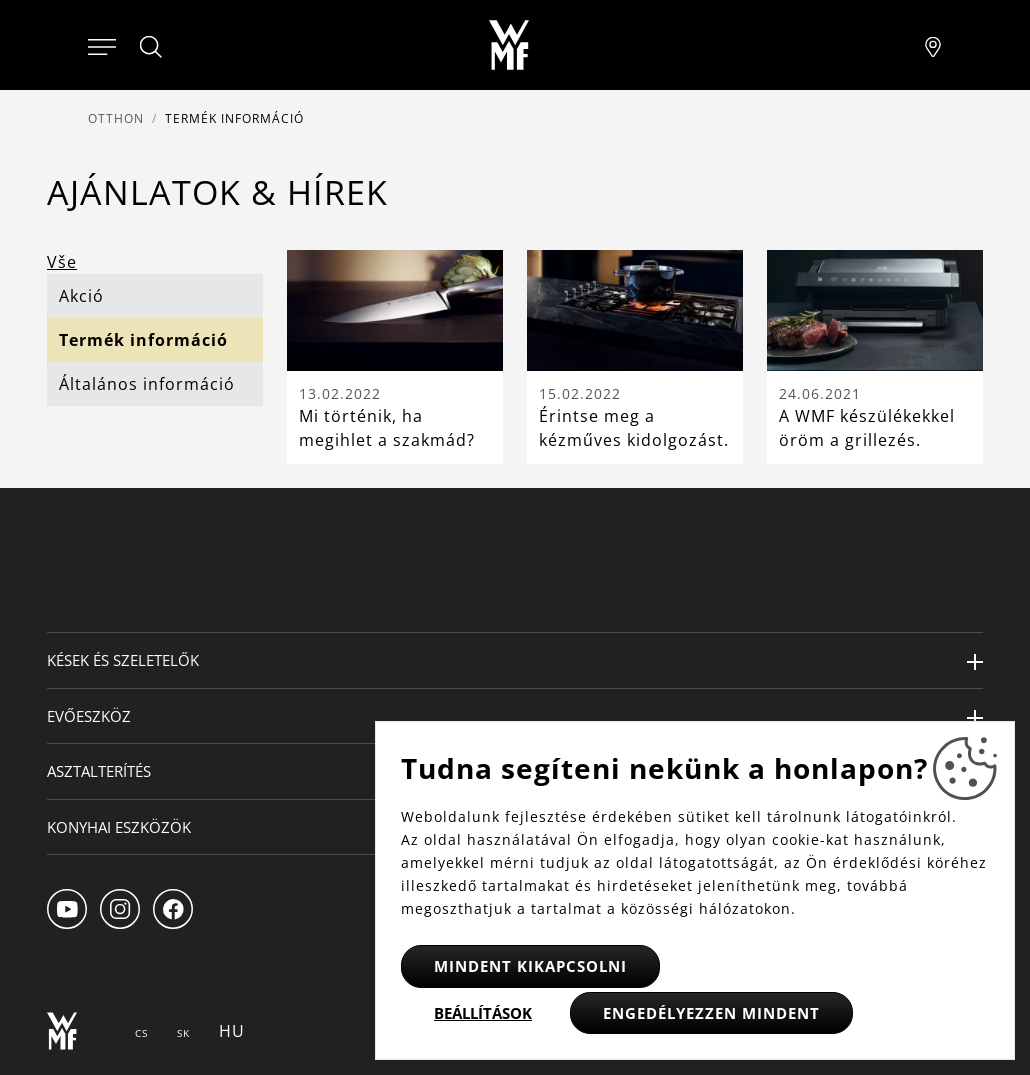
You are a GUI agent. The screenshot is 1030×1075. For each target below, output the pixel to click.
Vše (62, 262)
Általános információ (147, 384)
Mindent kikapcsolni (530, 966)
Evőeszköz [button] (89, 716)
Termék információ (143, 340)
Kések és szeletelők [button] (123, 660)
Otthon (116, 118)
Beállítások (483, 1013)
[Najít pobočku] (933, 45)
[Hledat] (152, 47)
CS (141, 1033)
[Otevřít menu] (102, 45)
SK (183, 1033)
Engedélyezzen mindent (711, 1013)
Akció (81, 296)
